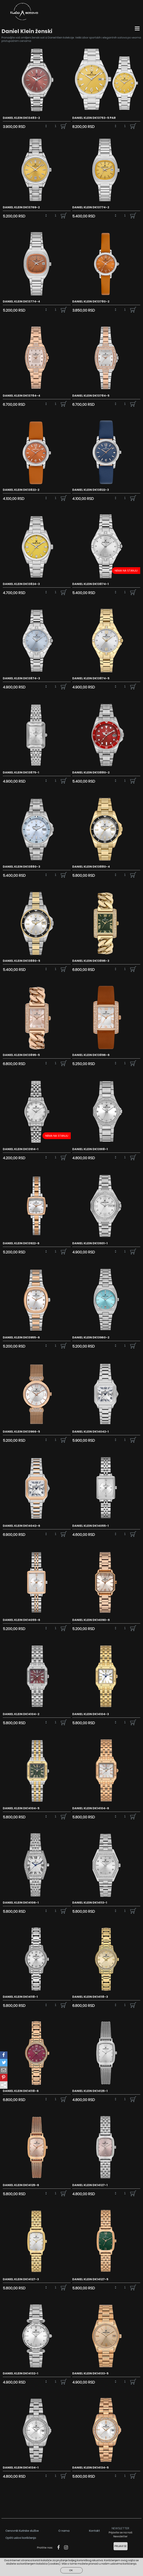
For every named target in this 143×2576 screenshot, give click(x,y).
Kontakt (94, 2531)
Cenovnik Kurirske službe (22, 2531)
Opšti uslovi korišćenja (20, 2538)
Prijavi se (121, 2546)
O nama (63, 2531)
